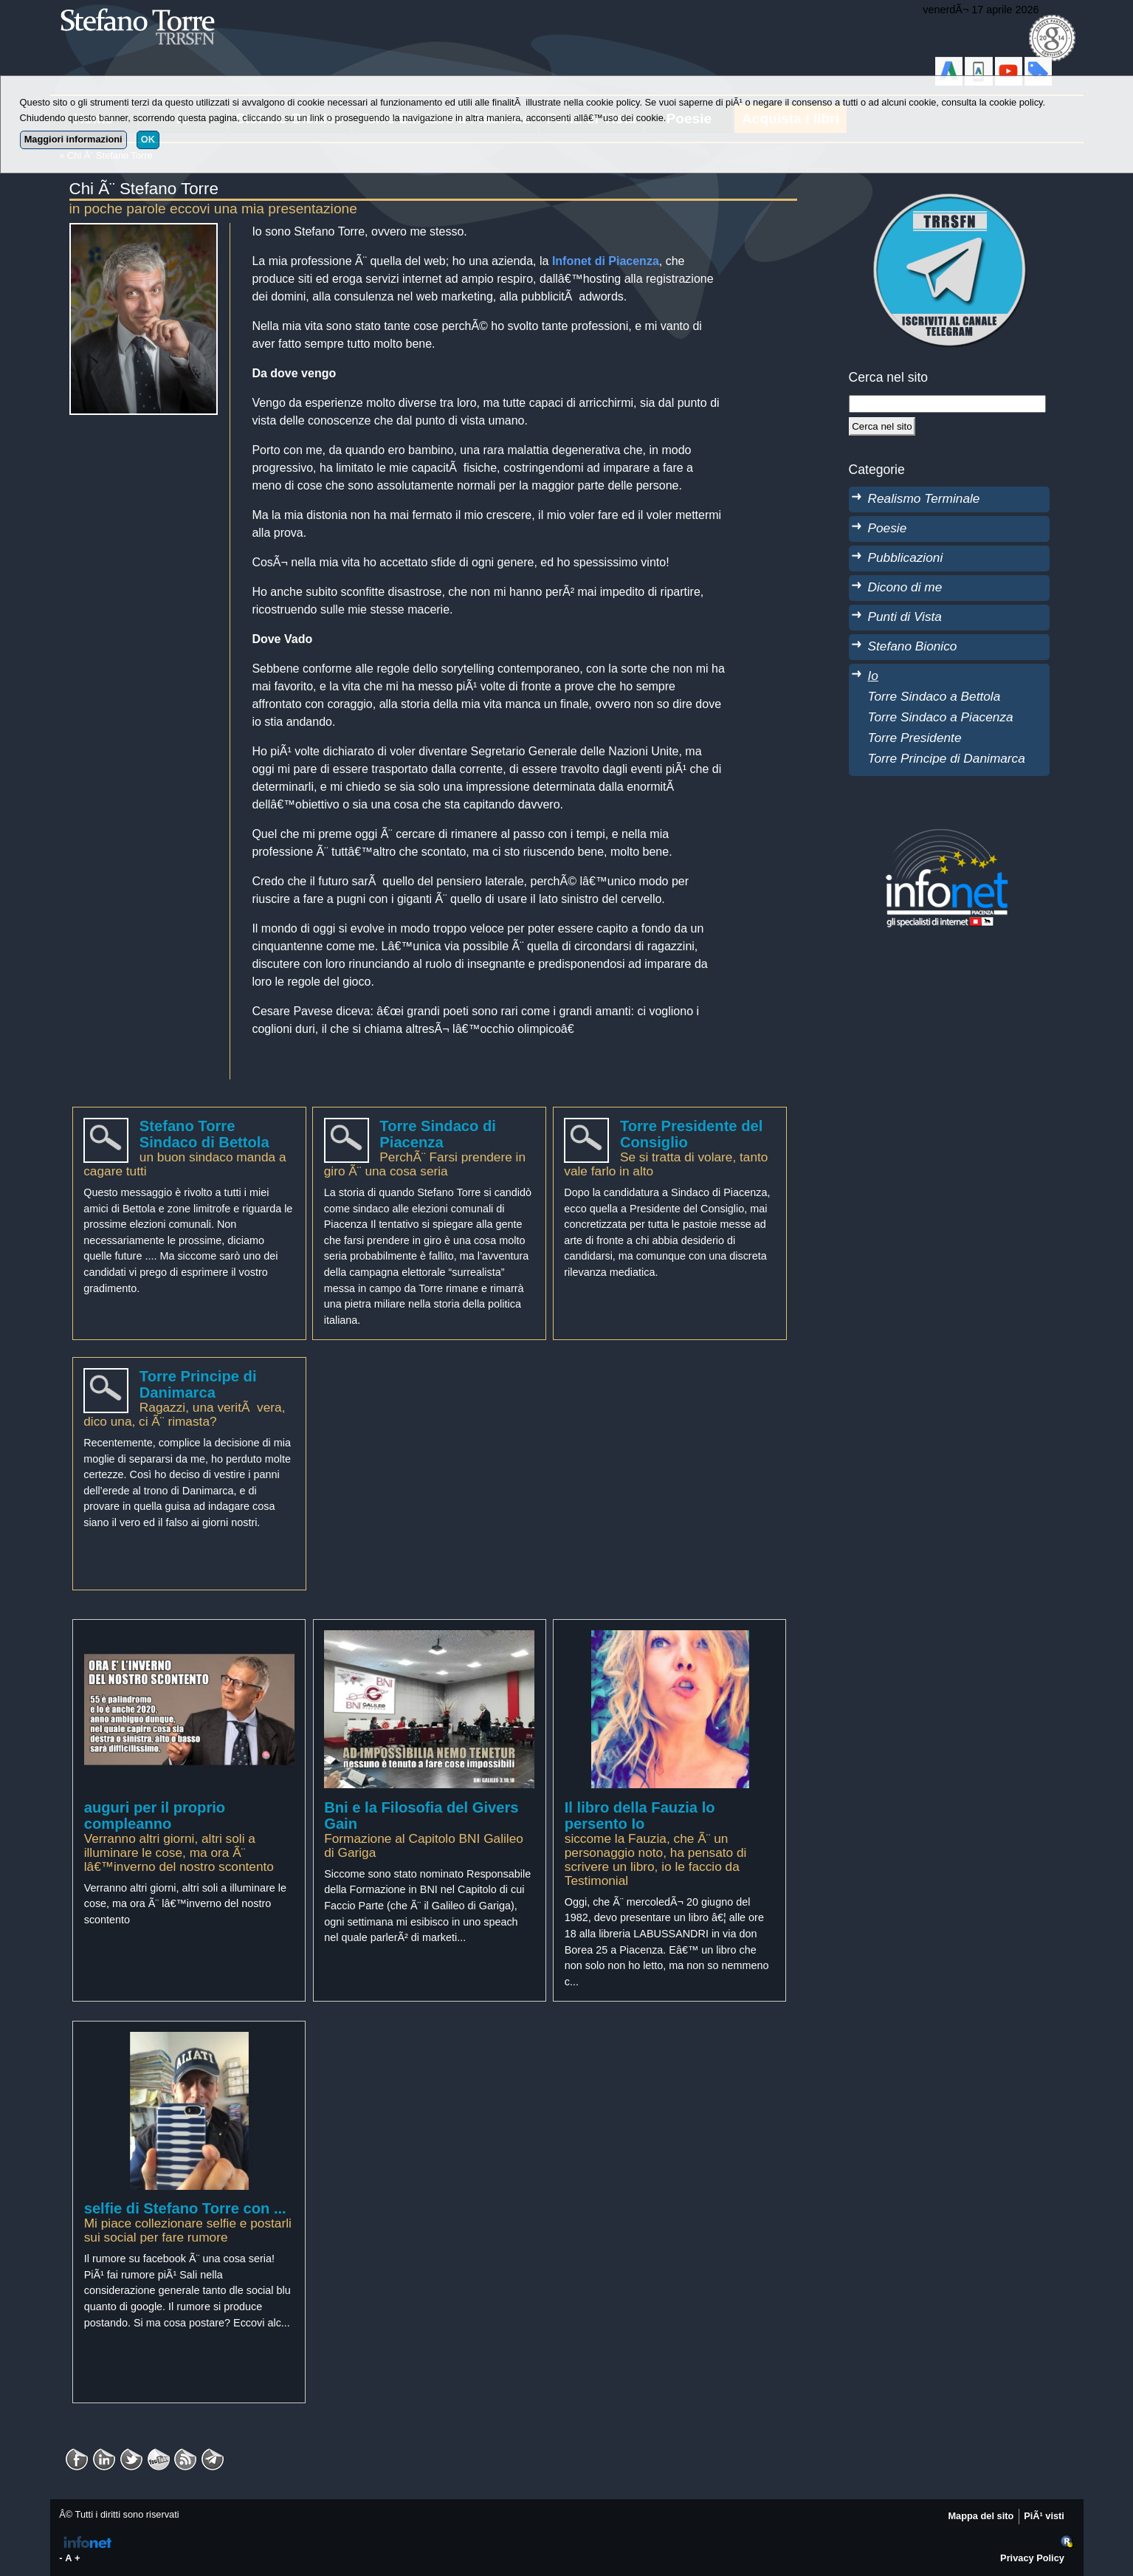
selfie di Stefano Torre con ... (185, 2208)
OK (148, 139)
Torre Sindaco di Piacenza (437, 1134)
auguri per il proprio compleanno (155, 1815)
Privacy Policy (1032, 2557)
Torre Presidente (915, 737)
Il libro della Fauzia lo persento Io (640, 1815)
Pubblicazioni (905, 557)
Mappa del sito (980, 2515)
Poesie (887, 528)
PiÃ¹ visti (1044, 2515)
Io (873, 675)
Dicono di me (905, 587)
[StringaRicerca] (948, 404)
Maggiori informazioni (73, 139)
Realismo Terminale (924, 498)
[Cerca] (882, 426)
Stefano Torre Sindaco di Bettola (204, 1134)
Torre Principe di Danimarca (198, 1384)
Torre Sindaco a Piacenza (940, 717)
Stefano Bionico (912, 646)
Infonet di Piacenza (605, 261)
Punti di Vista (905, 616)
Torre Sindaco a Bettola (934, 696)
